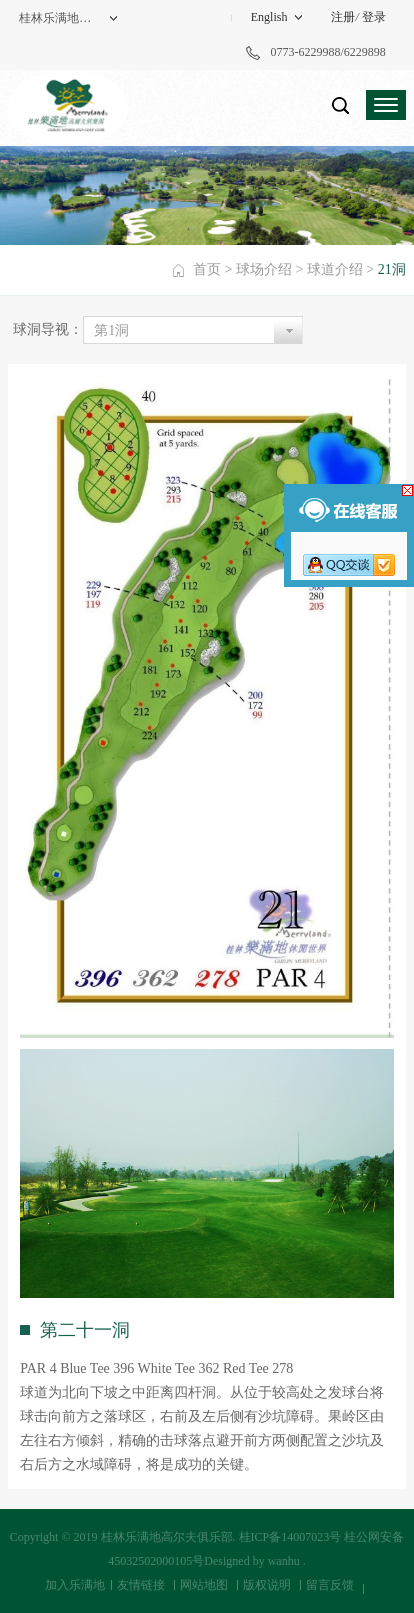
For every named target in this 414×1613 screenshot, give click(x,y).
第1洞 (111, 330)
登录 (374, 17)
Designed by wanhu (251, 1561)
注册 (343, 17)
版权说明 (267, 1585)
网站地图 (204, 1585)
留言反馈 (330, 1585)
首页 (207, 269)
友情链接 (141, 1585)
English (269, 17)
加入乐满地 (75, 1585)
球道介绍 (335, 269)
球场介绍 (264, 269)
